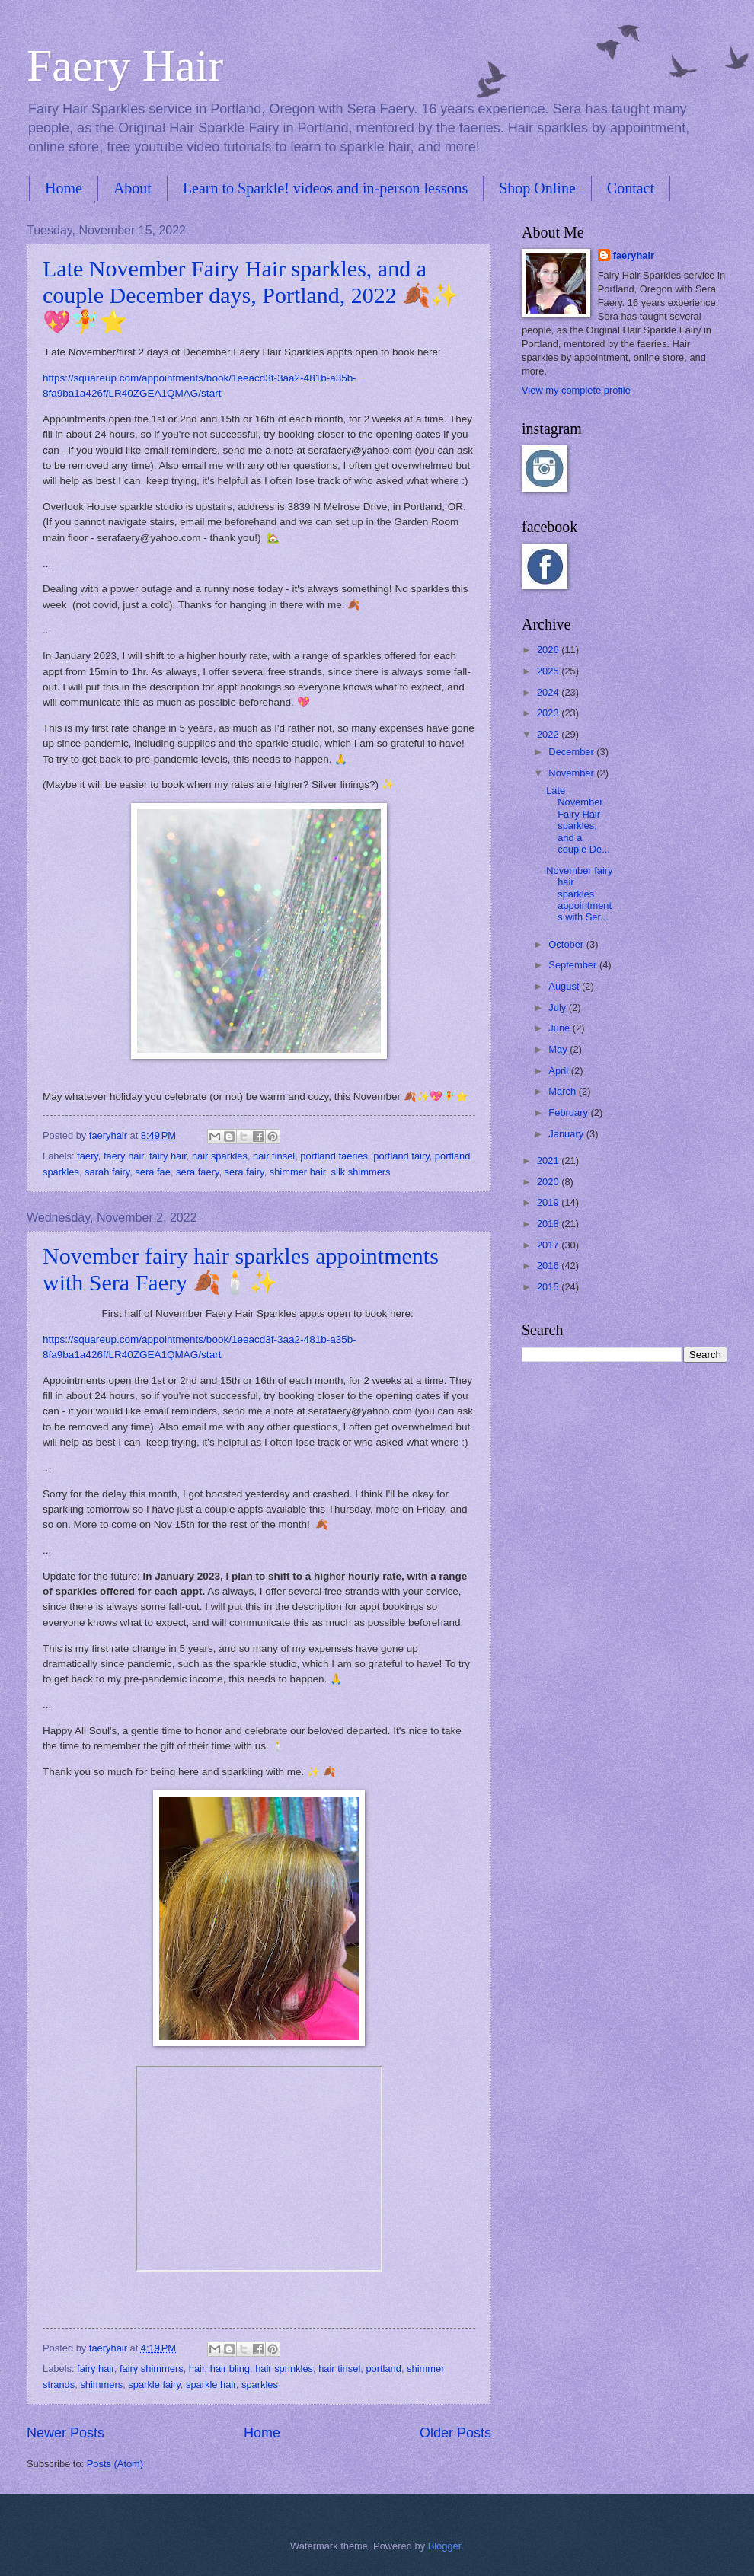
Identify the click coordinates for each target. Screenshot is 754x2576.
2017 (549, 1245)
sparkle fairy (154, 2384)
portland (383, 2368)
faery (87, 1156)
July (558, 1007)
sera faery (197, 1172)
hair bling (230, 2368)
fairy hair (168, 1156)
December (572, 751)
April (559, 1070)
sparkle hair (211, 2384)
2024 (549, 692)
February (569, 1112)
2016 (549, 1265)
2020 (549, 1182)
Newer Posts (65, 2433)
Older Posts (455, 2433)
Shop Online (537, 188)
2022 (549, 734)
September (573, 965)
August (565, 986)
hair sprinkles (284, 2368)
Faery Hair (125, 65)
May (559, 1049)
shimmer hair (298, 1172)
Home (63, 188)
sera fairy (244, 1172)
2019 (549, 1202)
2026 (549, 649)
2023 (549, 713)
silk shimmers (361, 1172)
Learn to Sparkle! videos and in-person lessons (325, 188)
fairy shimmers (152, 2368)
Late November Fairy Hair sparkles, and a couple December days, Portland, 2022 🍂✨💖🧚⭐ (250, 295)
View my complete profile (576, 390)
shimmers (101, 2384)
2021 (549, 1160)
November (572, 773)
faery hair (124, 1156)
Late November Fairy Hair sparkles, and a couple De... (578, 820)
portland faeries (334, 1156)
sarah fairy (107, 1172)
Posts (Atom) (115, 2463)
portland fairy (401, 1156)
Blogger (445, 2546)
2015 (549, 1287)
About (132, 188)
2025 (549, 671)
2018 (549, 1223)
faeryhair (633, 255)
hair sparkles (220, 1156)
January (567, 1134)
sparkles (259, 2384)
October (567, 944)
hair (197, 2368)
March (563, 1091)
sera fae (153, 1172)
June (560, 1028)
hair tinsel (274, 1156)
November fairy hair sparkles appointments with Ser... (579, 894)
